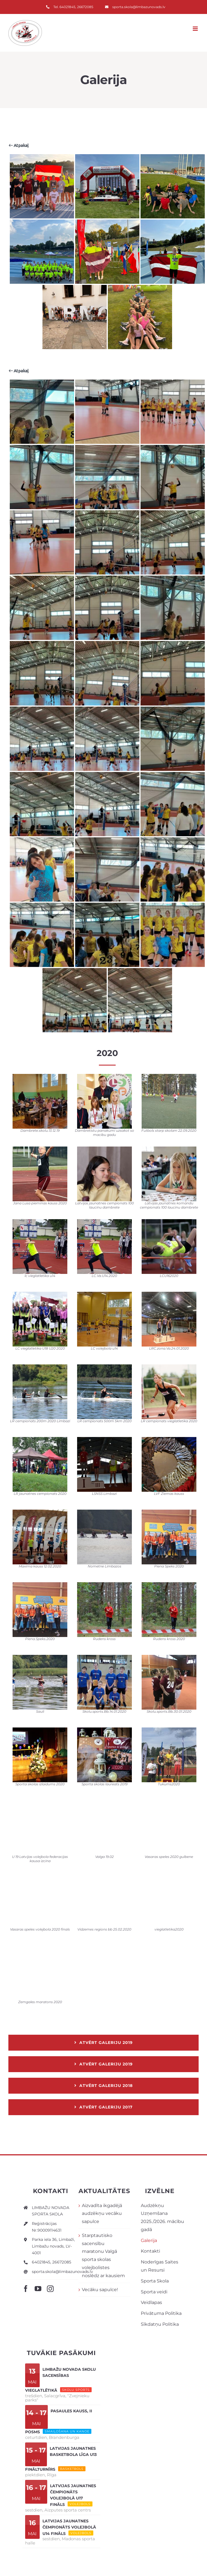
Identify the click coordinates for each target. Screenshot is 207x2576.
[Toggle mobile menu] (196, 29)
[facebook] (25, 2288)
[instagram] (50, 2288)
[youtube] (38, 2288)
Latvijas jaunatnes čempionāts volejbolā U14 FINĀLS (69, 2527)
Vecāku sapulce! (100, 2289)
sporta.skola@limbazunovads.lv (62, 2271)
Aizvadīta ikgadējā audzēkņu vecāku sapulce (102, 2213)
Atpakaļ (18, 145)
